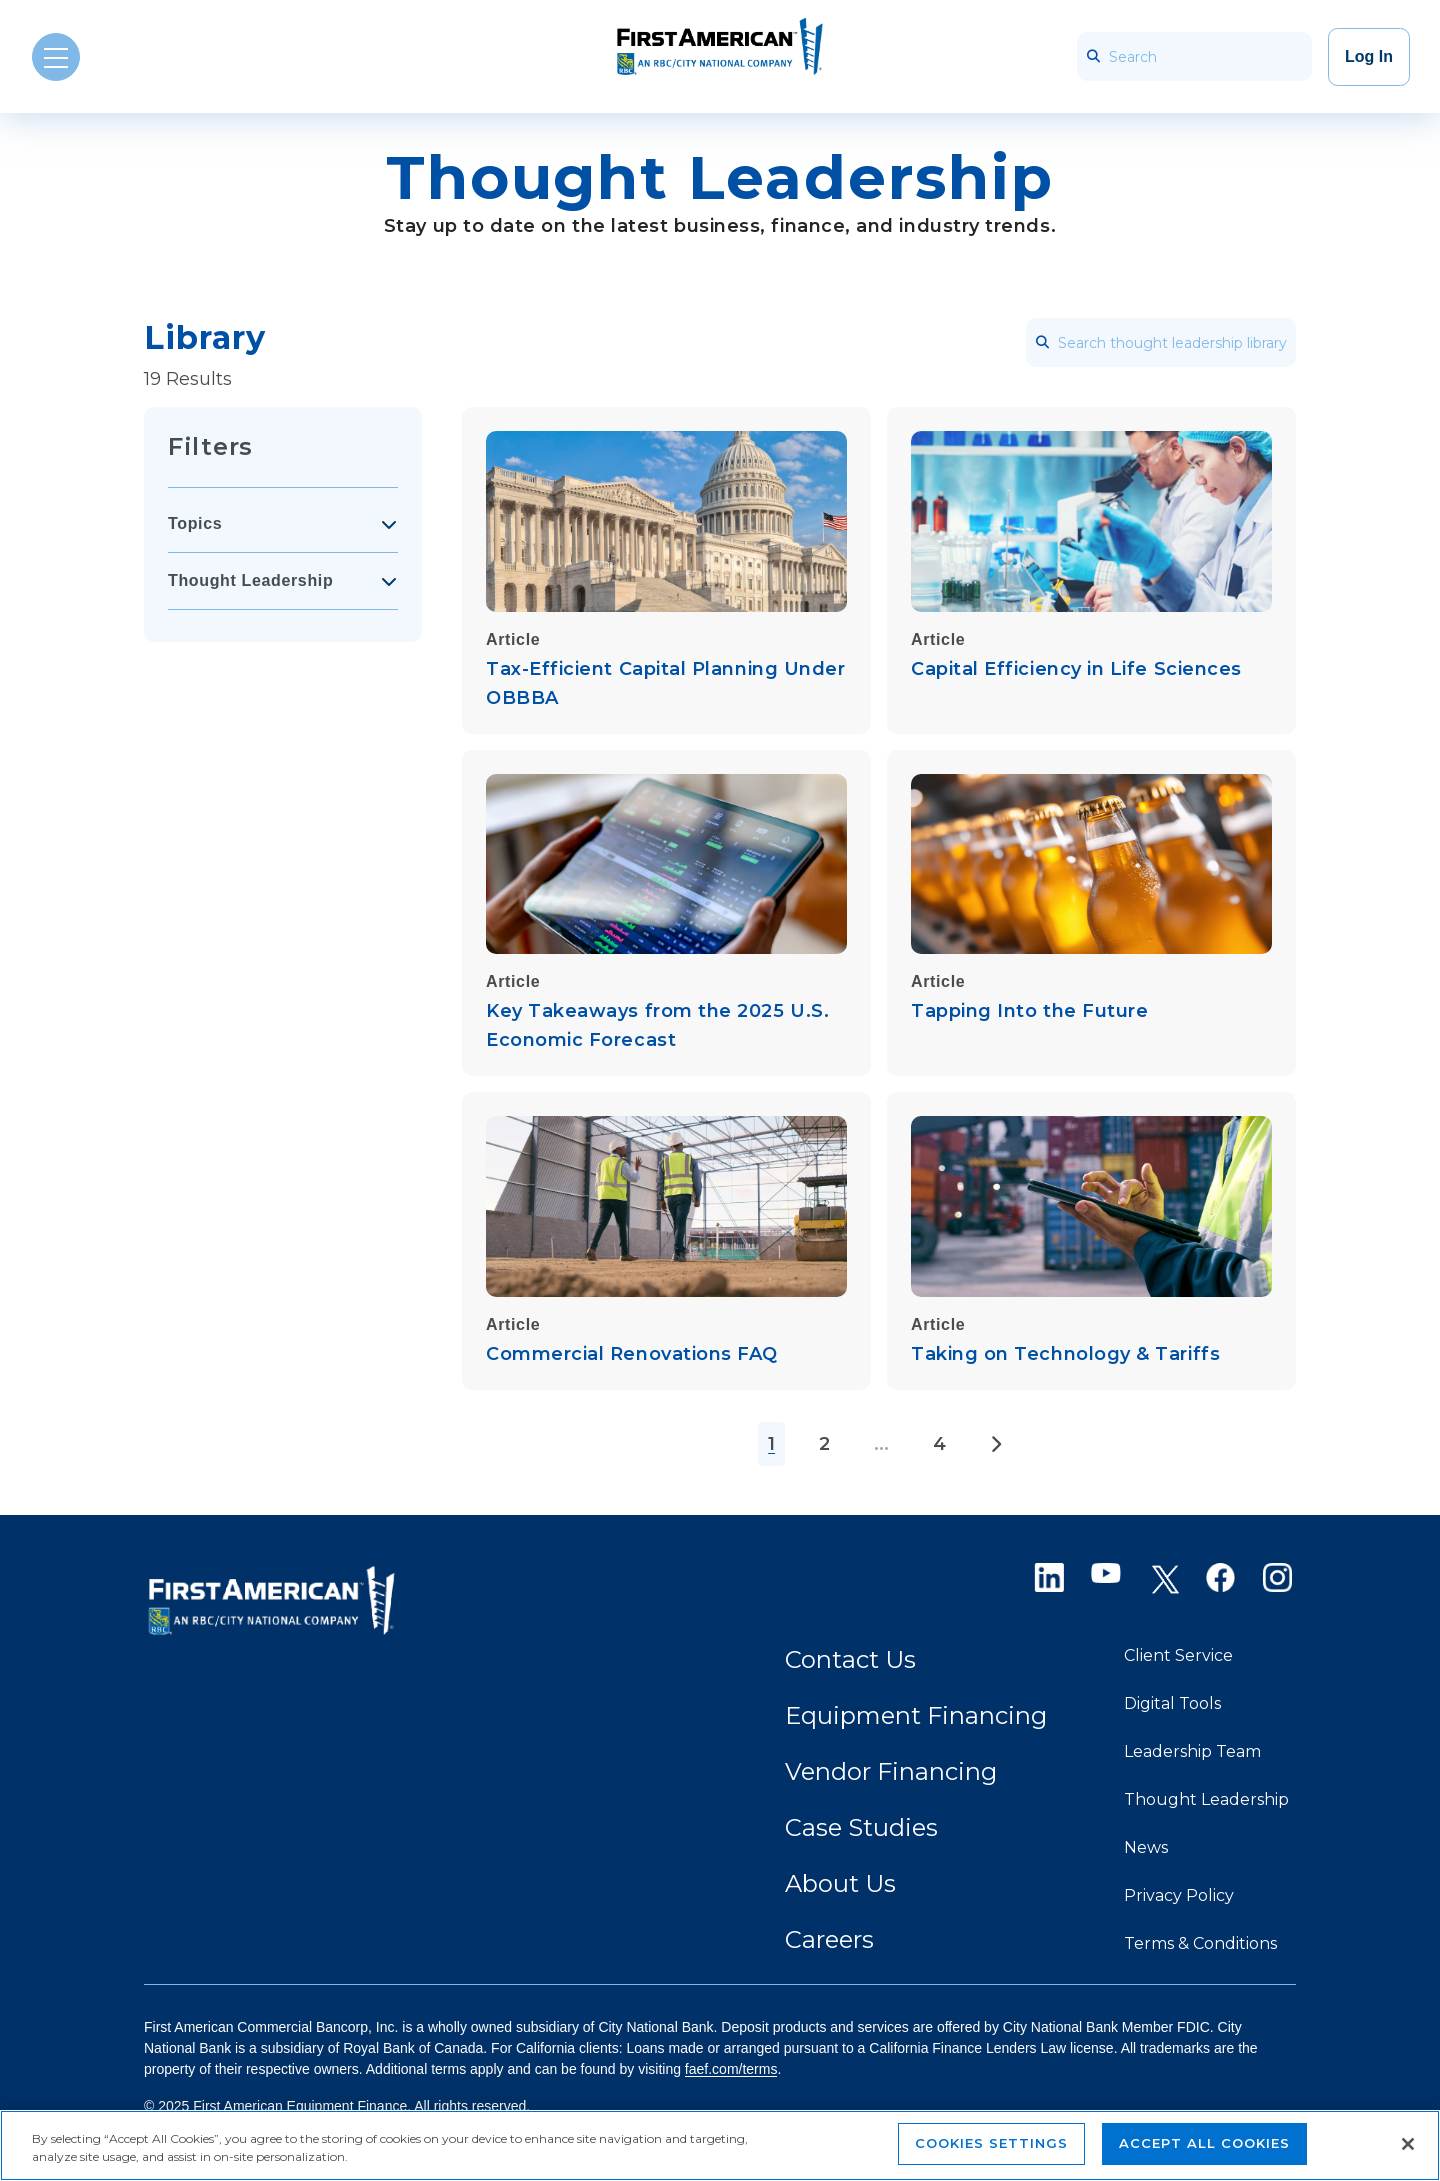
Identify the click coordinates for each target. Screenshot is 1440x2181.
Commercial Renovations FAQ (632, 1354)
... (881, 1444)
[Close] (1408, 2144)
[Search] (1194, 56)
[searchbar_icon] (1093, 56)
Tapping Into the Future (1029, 1011)
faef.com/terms (731, 2069)
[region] (720, 2145)
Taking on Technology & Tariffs (1065, 1354)
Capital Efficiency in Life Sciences (1076, 669)
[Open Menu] (56, 57)
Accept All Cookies (1204, 2143)
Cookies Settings (991, 2143)
